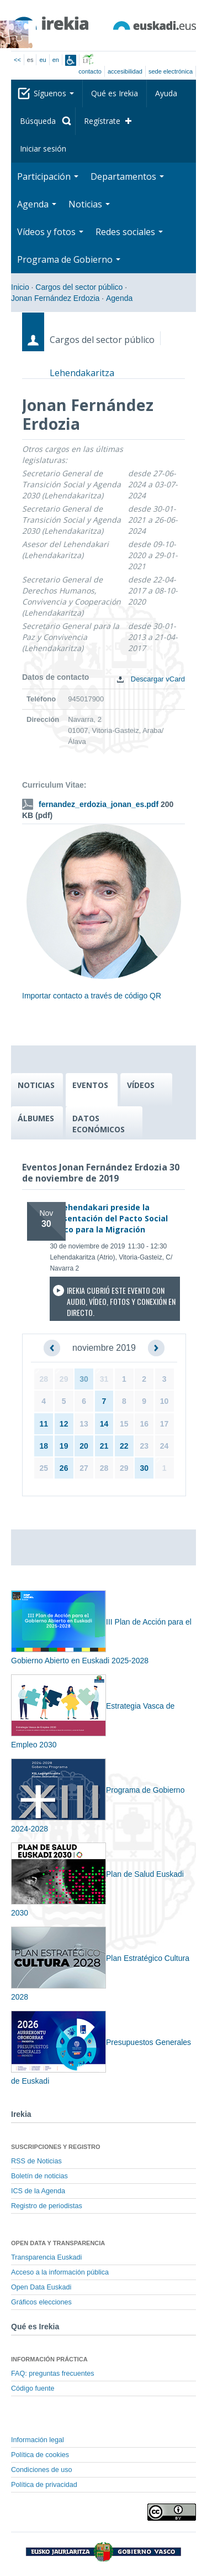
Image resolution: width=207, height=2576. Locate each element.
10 (164, 1401)
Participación (47, 176)
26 (64, 1468)
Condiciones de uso (41, 2470)
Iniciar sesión (43, 148)
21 (104, 1445)
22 (124, 1445)
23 (144, 1445)
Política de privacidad (44, 2485)
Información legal (37, 2440)
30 (83, 1379)
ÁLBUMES (36, 1118)
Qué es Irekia (114, 93)
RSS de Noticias (36, 2161)
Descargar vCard (148, 679)
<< (17, 59)
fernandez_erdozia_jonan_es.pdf (98, 804)
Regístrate (102, 121)
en (55, 59)
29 (64, 1379)
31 (104, 1379)
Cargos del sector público (79, 287)
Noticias (89, 204)
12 (64, 1423)
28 (43, 1379)
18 (43, 1445)
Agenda (36, 204)
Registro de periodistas (46, 2206)
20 (83, 1445)
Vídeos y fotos (50, 232)
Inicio (20, 287)
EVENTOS (90, 1085)
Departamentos (127, 176)
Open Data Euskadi (41, 2287)
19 (64, 1445)
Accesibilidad (125, 71)
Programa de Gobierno (68, 259)
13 (83, 1423)
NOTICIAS (36, 1085)
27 (83, 1468)
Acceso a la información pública (60, 2272)
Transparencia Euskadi (46, 2257)
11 (43, 1423)
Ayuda (166, 93)
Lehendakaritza (82, 373)
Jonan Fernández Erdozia (55, 298)
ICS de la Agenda (38, 2191)
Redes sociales (129, 232)
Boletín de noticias (39, 2176)
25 (43, 1468)
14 (104, 1423)
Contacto (90, 71)
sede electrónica (170, 71)
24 (164, 1445)
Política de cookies (40, 2455)
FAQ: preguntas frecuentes (52, 2373)
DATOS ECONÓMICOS (98, 1124)
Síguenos (54, 93)
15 (124, 1423)
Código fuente (32, 2388)
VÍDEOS (141, 1085)
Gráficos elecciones (41, 2302)
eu (42, 59)
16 (144, 1423)
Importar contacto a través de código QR (91, 995)
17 (164, 1423)
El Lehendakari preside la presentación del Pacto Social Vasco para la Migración (109, 1218)
